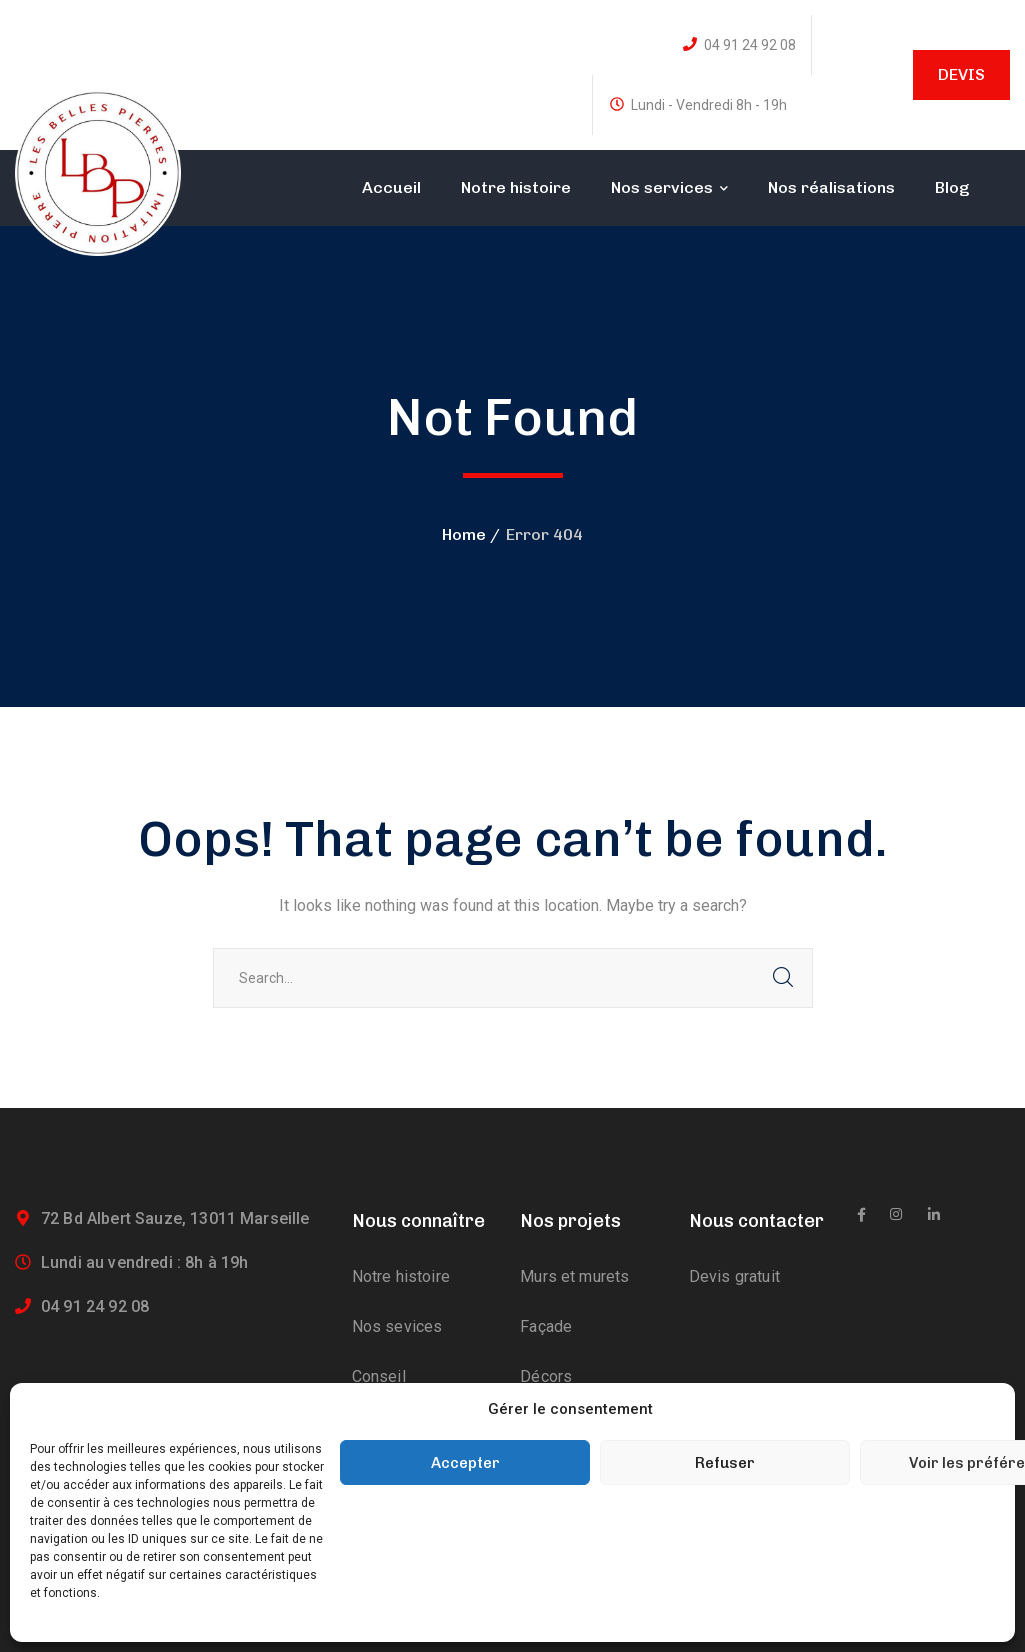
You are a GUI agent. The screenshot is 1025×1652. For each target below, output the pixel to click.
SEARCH (783, 978)
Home (464, 534)
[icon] (861, 1215)
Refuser (725, 1463)
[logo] (98, 171)
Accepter (465, 1463)
